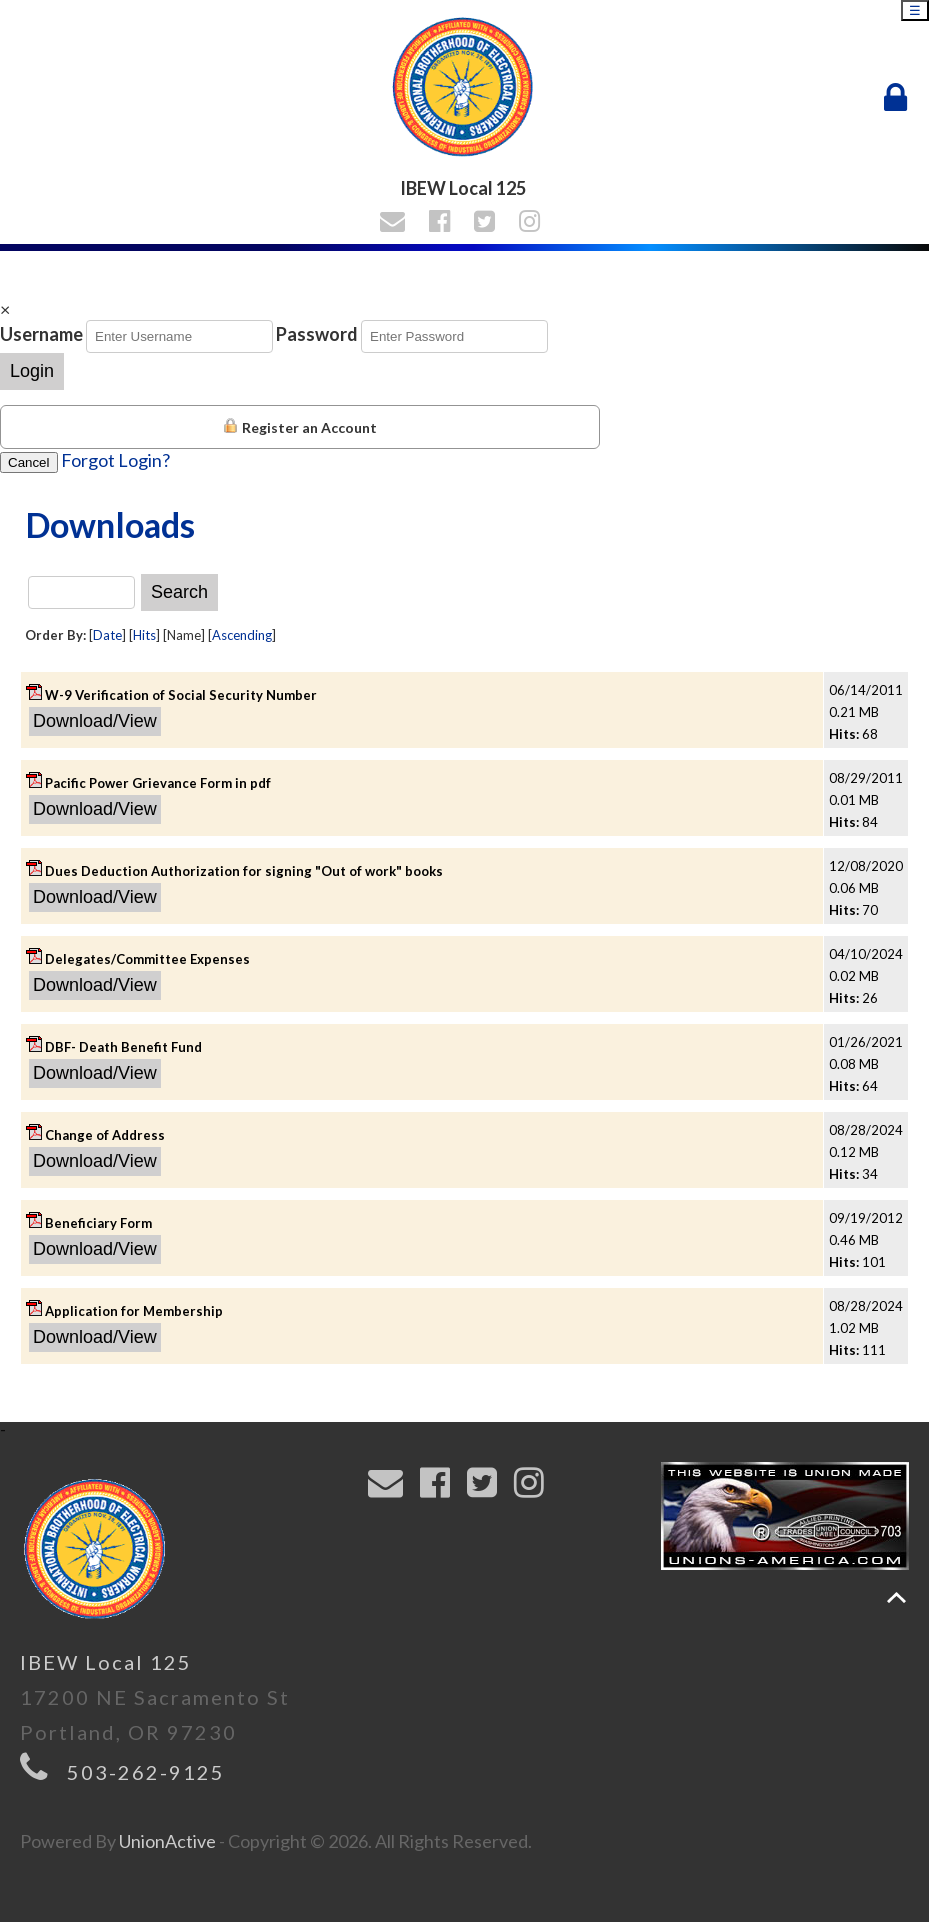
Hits (144, 635)
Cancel (29, 462)
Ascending (242, 635)
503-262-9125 (146, 1772)
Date (107, 635)
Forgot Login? (115, 460)
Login (32, 371)
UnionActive (167, 1841)
